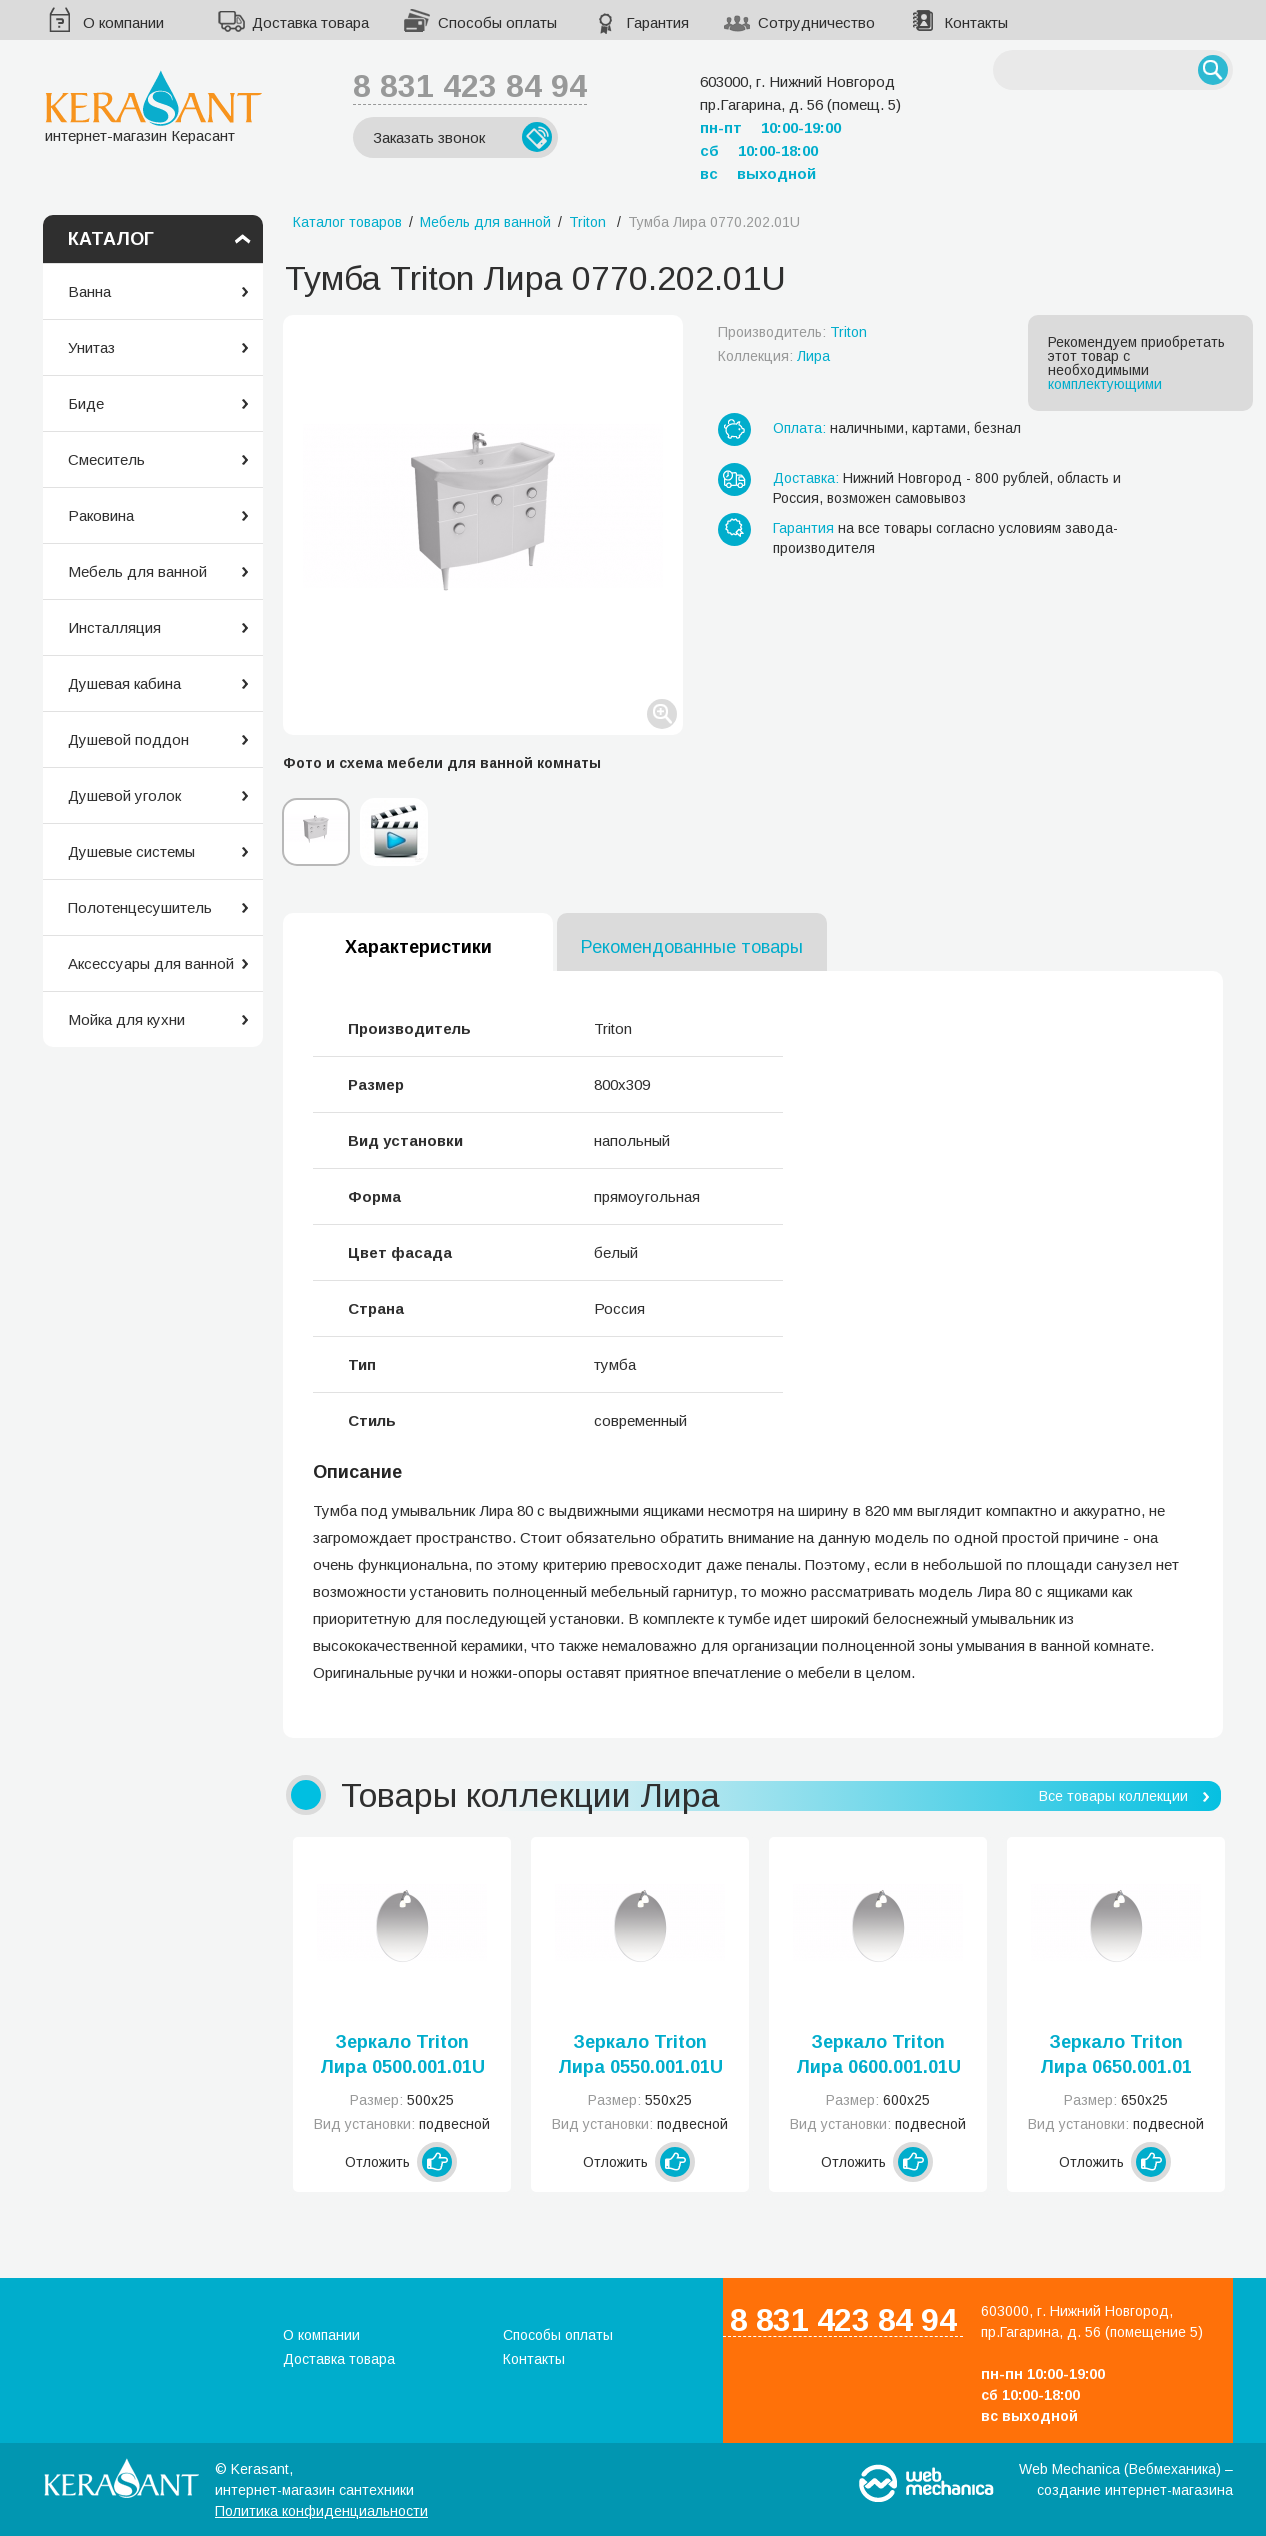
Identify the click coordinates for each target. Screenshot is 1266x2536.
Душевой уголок (124, 795)
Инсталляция (114, 627)
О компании (123, 22)
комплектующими (1105, 384)
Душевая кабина (124, 683)
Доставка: (806, 478)
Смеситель (106, 459)
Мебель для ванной (137, 571)
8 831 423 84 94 (470, 86)
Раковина (101, 515)
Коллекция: (774, 356)
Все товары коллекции (1113, 1796)
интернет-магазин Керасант (153, 106)
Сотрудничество (816, 22)
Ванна (89, 291)
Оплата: (799, 428)
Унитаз (91, 347)
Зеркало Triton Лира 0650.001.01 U (1116, 2056)
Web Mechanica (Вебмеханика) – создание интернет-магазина (1126, 2479)
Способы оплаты (497, 22)
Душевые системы (131, 851)
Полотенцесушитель (140, 907)
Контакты (976, 22)
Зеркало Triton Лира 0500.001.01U (402, 2054)
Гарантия (657, 22)
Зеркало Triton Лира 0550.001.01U (640, 2054)
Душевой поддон (128, 739)
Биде (86, 403)
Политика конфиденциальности (321, 2511)
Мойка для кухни (126, 1019)
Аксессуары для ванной (151, 963)
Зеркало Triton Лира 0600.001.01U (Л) (878, 2056)
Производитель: (792, 332)
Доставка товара (310, 22)
